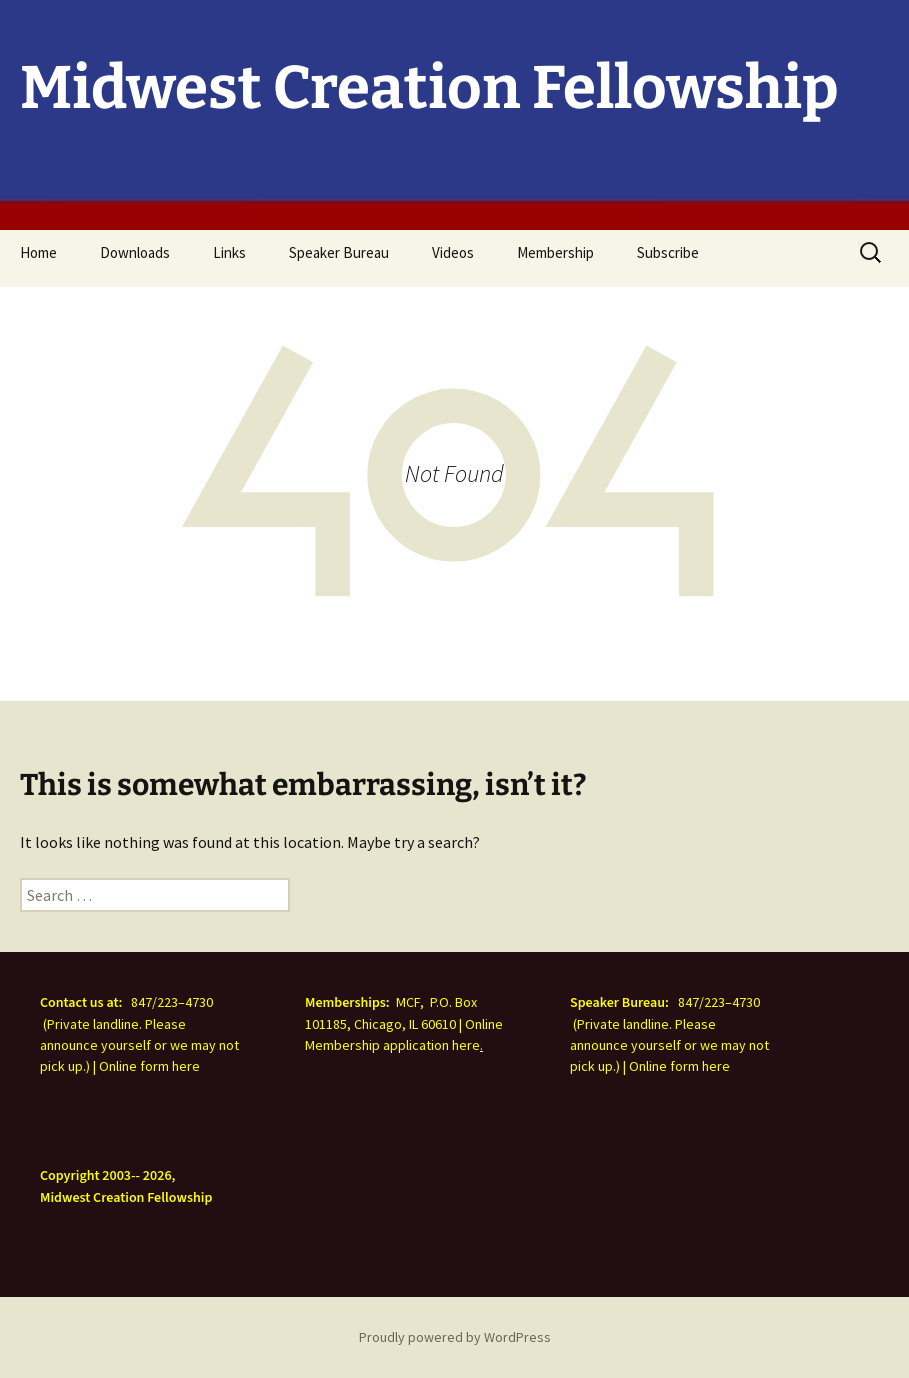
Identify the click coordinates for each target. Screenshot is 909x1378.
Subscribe (668, 252)
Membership (555, 252)
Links (229, 252)
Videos (453, 252)
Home (38, 252)
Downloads (135, 252)
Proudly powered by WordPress (455, 1337)
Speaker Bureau (339, 252)
